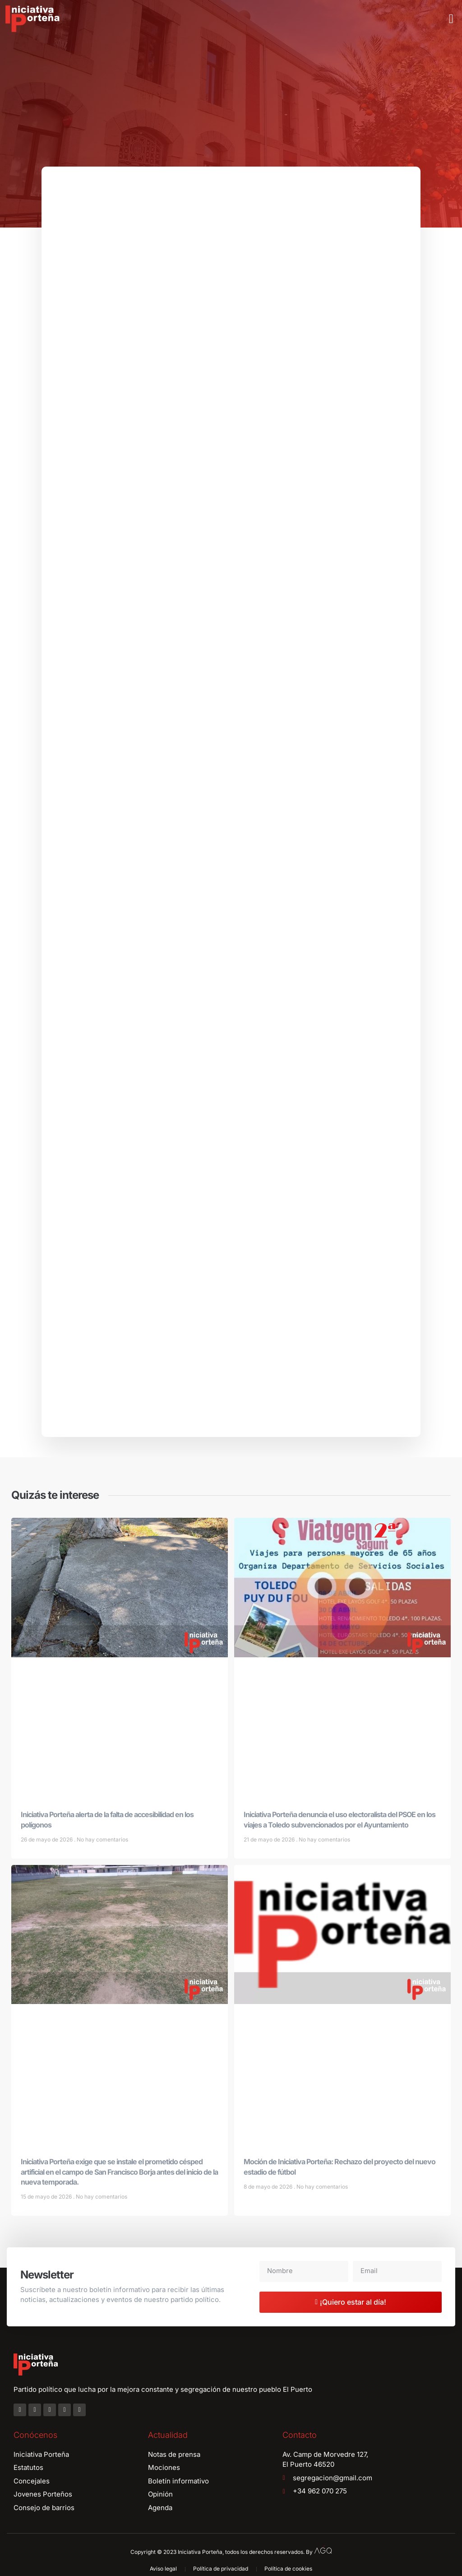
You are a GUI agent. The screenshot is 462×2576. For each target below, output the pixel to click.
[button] (451, 18)
